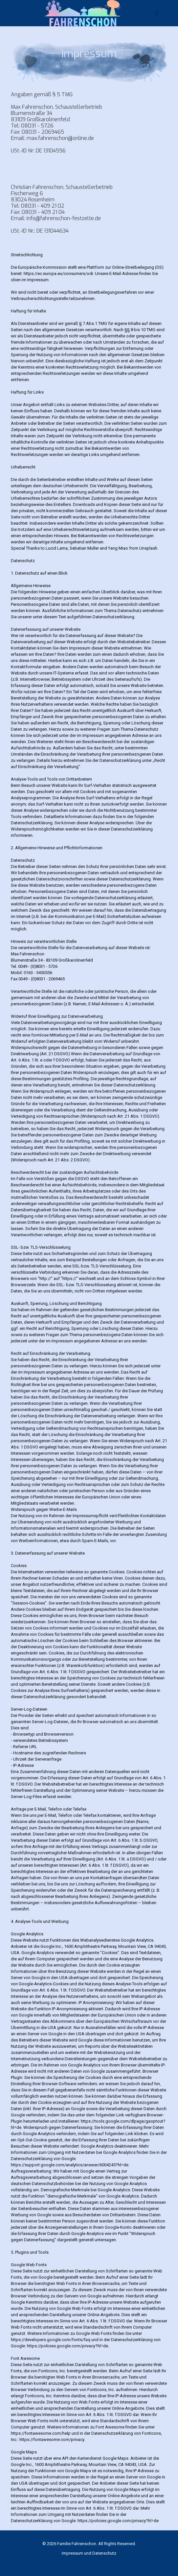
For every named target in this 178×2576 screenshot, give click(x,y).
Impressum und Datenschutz (89, 2553)
